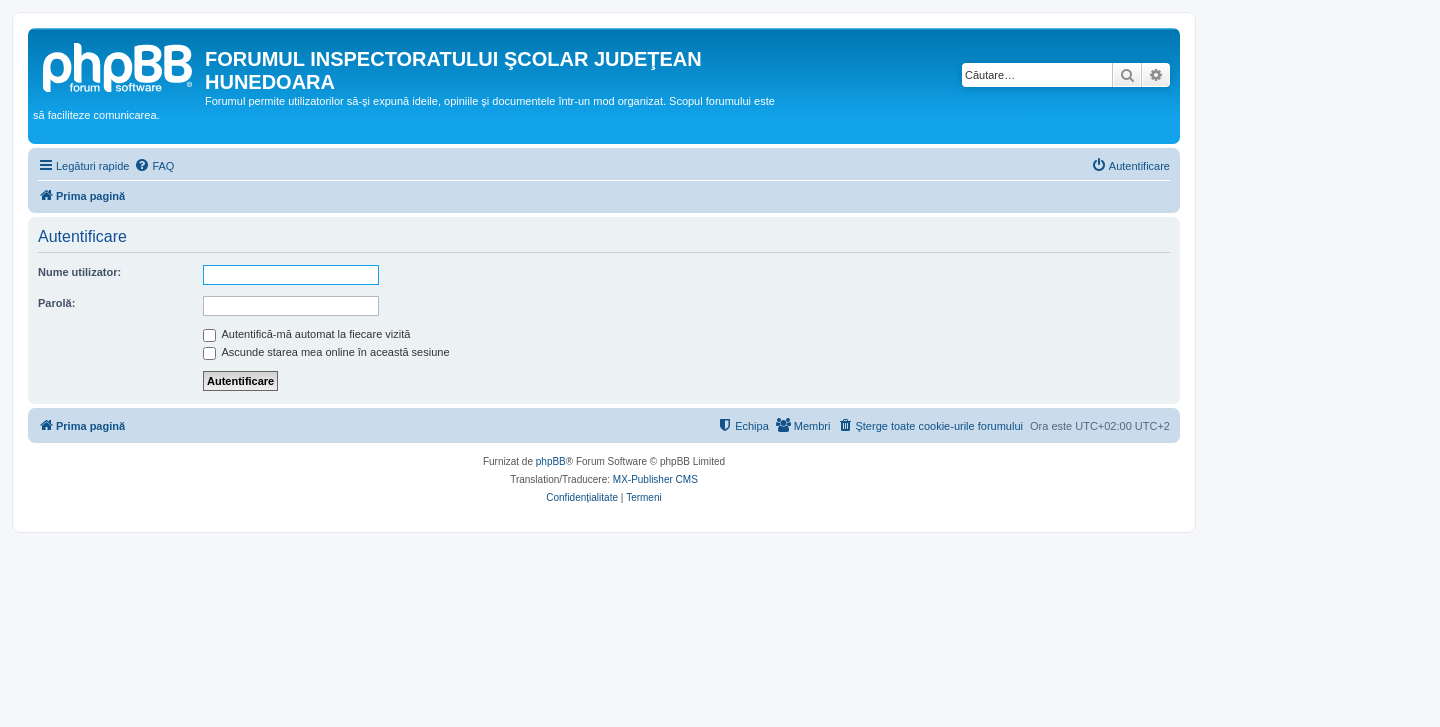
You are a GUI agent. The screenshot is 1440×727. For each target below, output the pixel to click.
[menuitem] (154, 166)
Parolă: (56, 303)
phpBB (551, 461)
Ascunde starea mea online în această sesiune (326, 352)
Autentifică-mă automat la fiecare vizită (306, 334)
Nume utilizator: (79, 272)
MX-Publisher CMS (655, 479)
